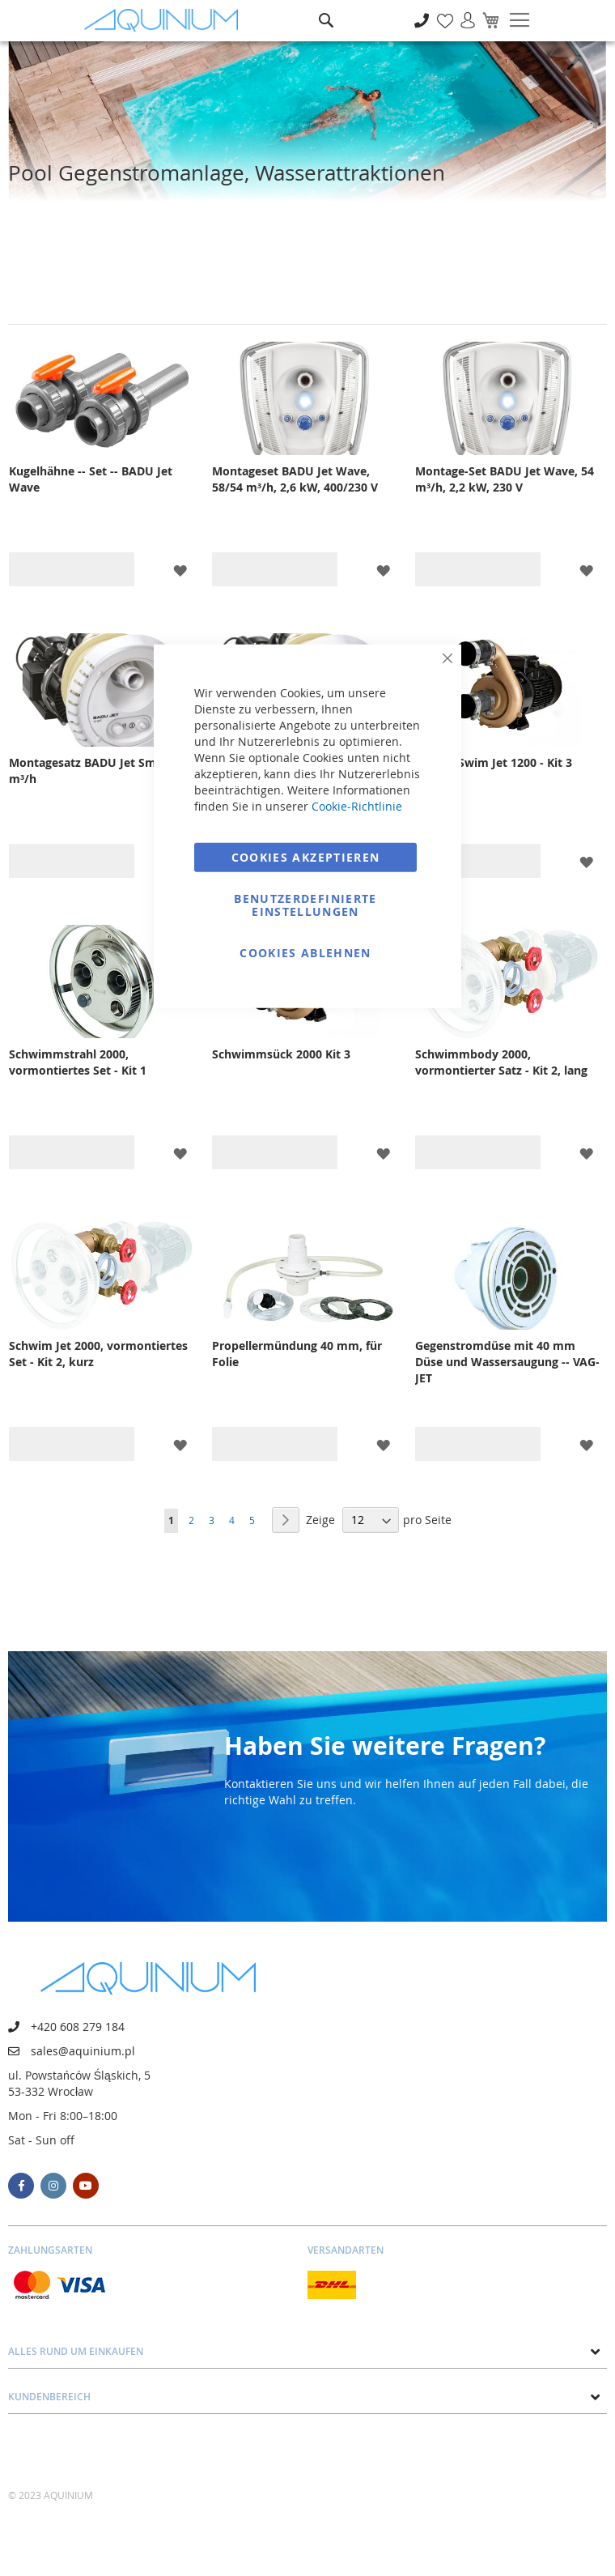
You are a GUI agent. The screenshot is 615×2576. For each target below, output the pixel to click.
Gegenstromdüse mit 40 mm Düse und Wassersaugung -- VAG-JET (507, 1362)
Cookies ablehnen (305, 952)
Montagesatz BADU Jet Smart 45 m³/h (99, 770)
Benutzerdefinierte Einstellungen (305, 904)
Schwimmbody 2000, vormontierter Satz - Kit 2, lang (501, 1062)
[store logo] (165, 20)
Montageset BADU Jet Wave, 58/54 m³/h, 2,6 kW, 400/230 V (295, 479)
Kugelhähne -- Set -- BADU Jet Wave (90, 479)
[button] (180, 570)
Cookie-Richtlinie (357, 805)
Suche (326, 8)
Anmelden (462, 11)
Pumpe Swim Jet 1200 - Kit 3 (493, 762)
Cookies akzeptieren (305, 856)
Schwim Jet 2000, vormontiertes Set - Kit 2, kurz (98, 1353)
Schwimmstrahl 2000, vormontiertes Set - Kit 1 (77, 1062)
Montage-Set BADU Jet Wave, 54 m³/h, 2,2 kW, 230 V (504, 479)
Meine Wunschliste (440, 11)
